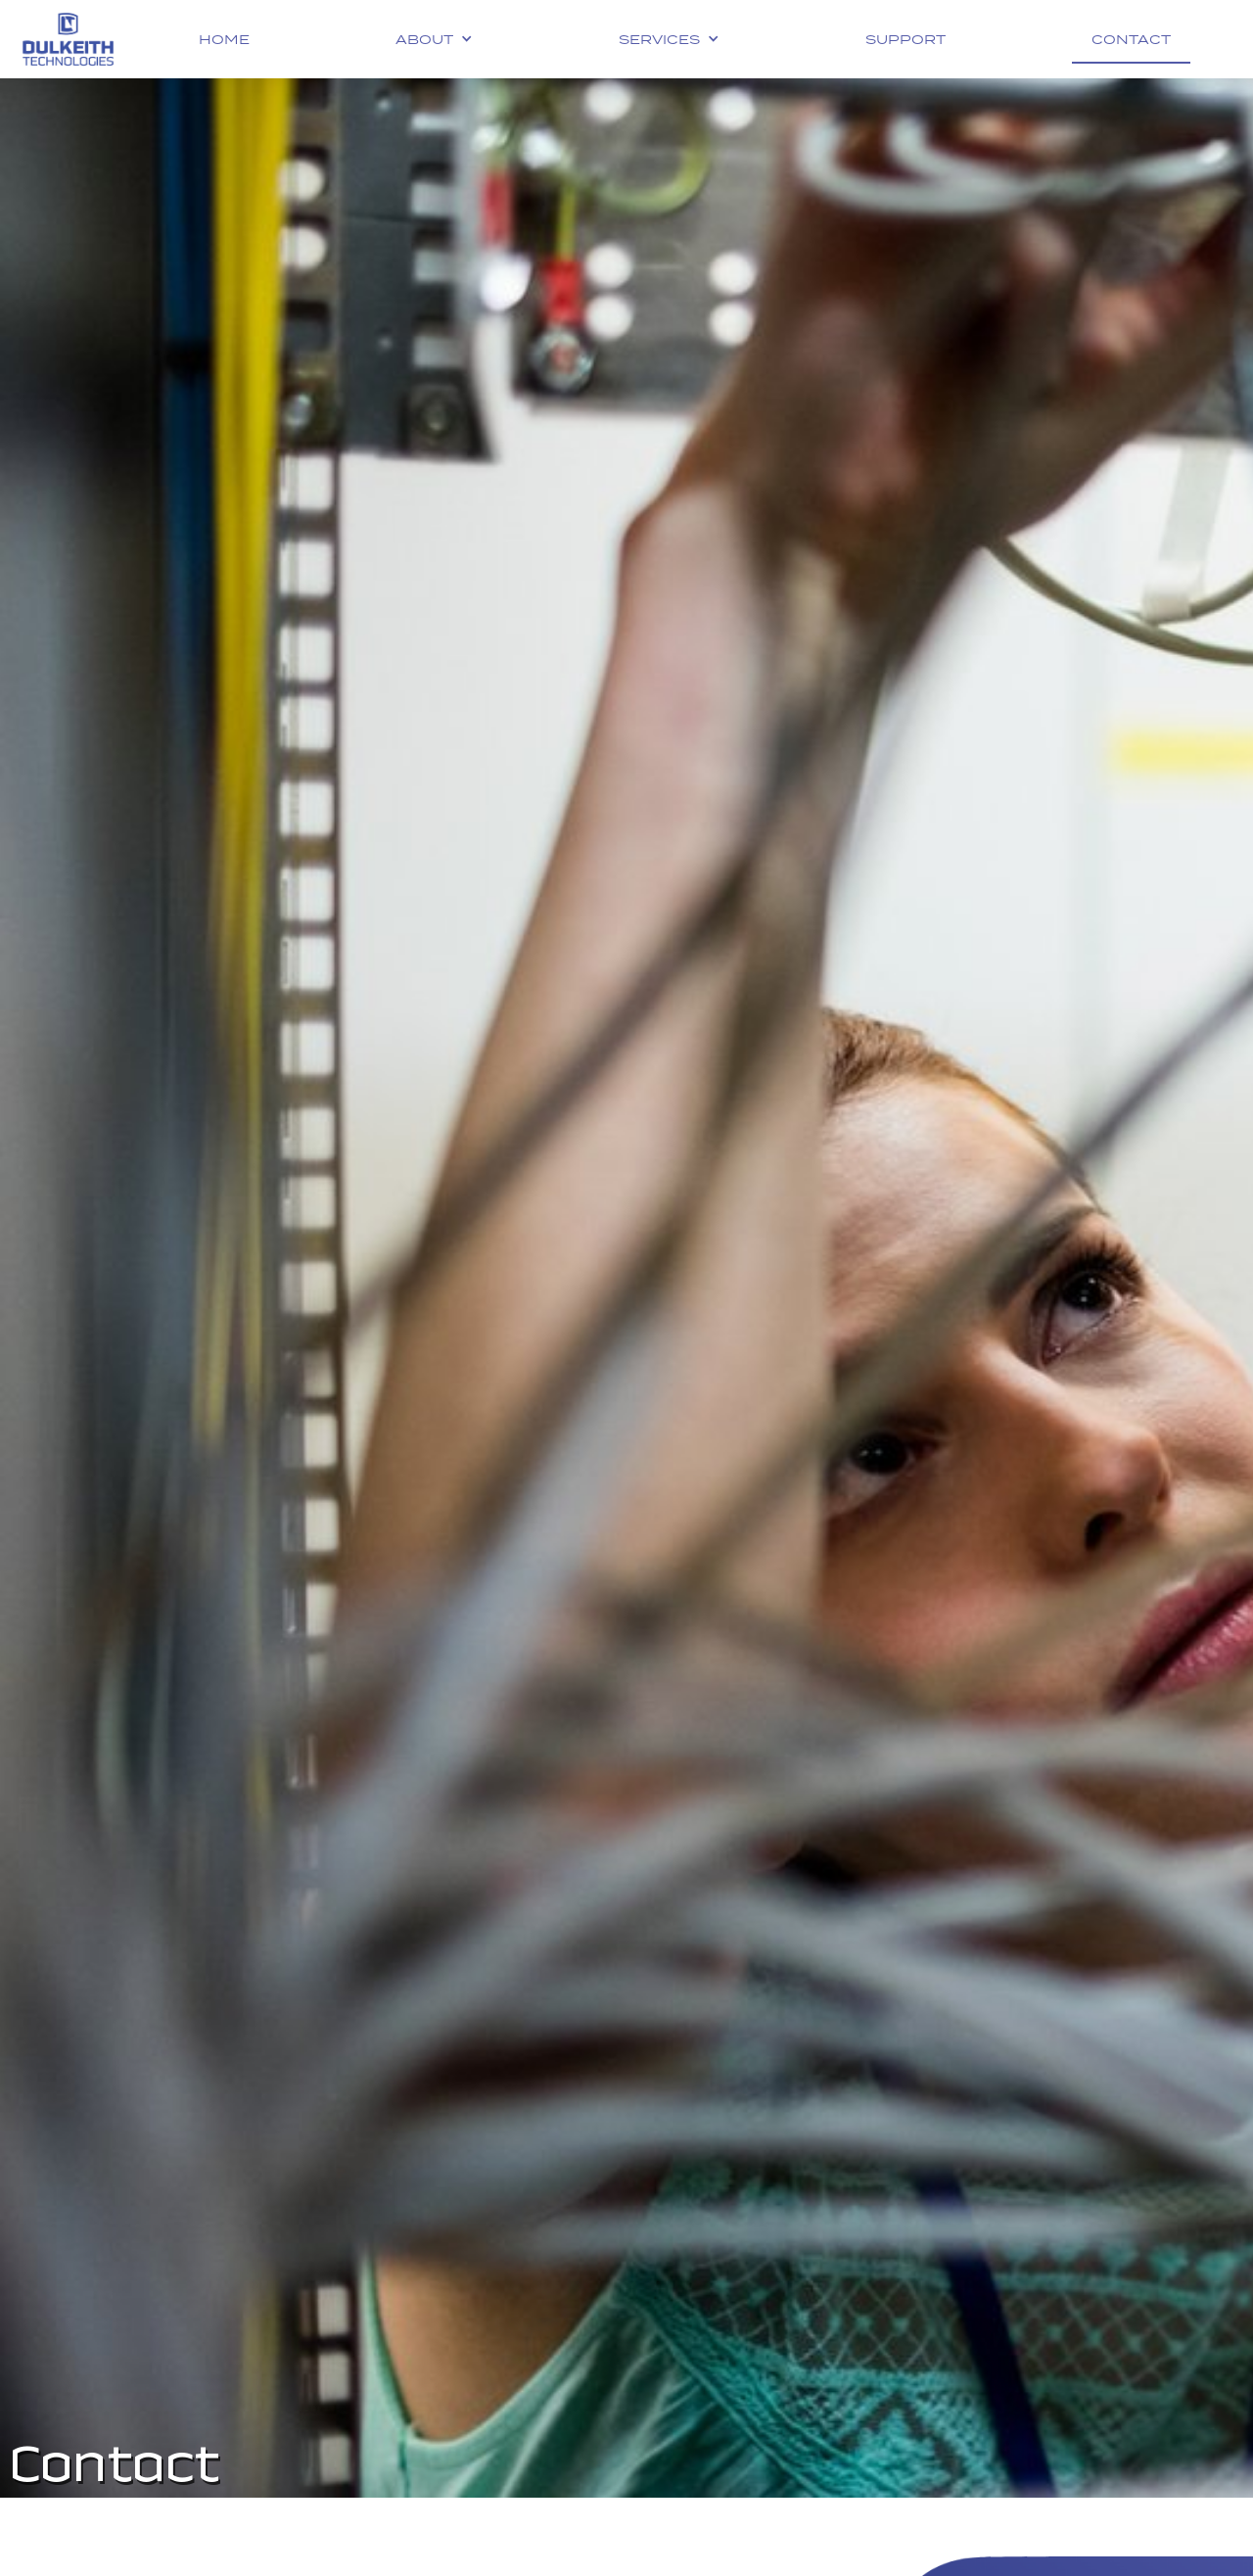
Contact (1131, 39)
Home (224, 39)
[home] (68, 39)
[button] (434, 39)
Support (905, 39)
